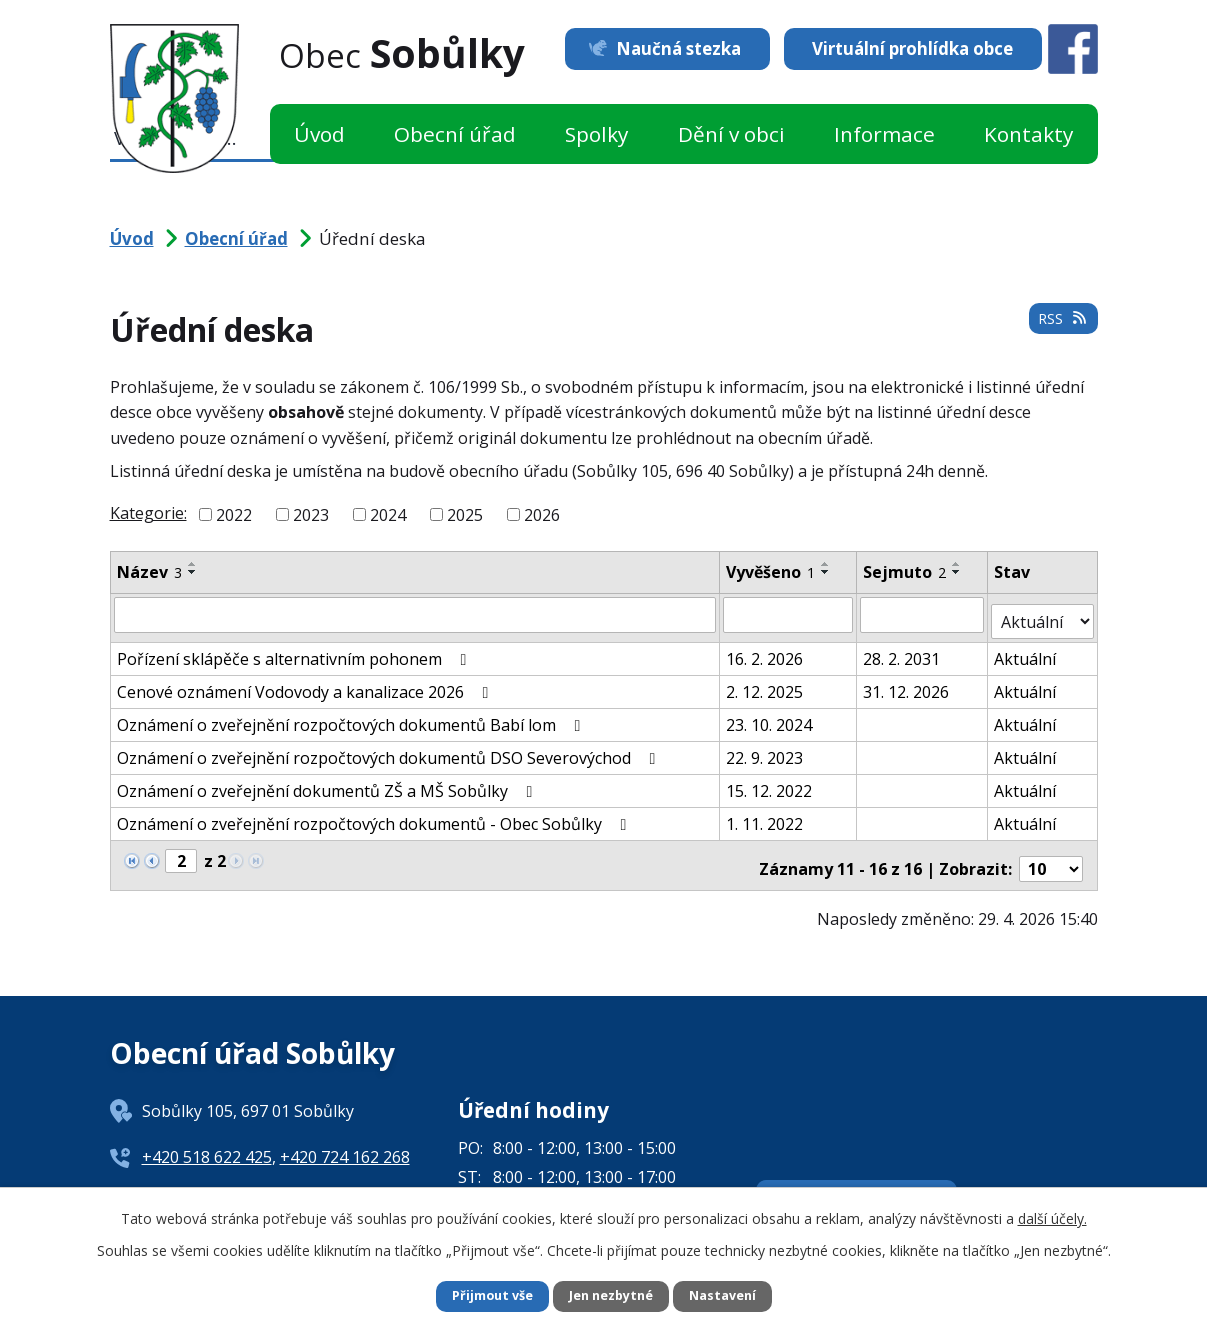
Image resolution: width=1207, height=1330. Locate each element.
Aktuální (1026, 651)
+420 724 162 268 (345, 1142)
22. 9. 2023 (765, 750)
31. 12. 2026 (907, 684)
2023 (311, 515)
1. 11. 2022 (765, 816)
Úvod (319, 134)
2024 (388, 515)
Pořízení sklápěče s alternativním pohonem (295, 651)
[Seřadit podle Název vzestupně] (193, 564)
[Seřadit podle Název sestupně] (193, 572)
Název (149, 572)
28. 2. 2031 (902, 651)
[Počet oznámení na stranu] (1051, 854)
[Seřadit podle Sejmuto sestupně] (958, 572)
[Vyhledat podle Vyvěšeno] (789, 614)
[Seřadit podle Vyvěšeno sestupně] (827, 572)
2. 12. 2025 (765, 684)
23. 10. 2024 (770, 717)
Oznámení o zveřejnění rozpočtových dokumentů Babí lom (352, 717)
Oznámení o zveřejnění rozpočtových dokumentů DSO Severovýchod (390, 750)
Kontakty (1028, 134)
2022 (234, 515)
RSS (1060, 326)
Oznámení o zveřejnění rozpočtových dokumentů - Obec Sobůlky (375, 816)
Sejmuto (905, 572)
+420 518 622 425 (207, 1142)
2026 (542, 515)
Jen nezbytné (611, 1295)
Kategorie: (148, 513)
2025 (465, 515)
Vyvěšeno (771, 572)
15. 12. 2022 (770, 783)
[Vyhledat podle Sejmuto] (923, 614)
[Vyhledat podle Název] (415, 614)
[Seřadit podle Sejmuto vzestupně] (958, 564)
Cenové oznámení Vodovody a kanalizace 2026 (306, 684)
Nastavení (732, 1295)
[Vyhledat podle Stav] (1042, 614)
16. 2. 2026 (765, 651)
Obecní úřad (455, 134)
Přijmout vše (483, 1295)
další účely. (1052, 1215)
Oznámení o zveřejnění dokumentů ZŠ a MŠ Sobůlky (328, 783)
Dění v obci (731, 134)
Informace (884, 134)
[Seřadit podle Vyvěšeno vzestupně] (827, 564)
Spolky (596, 134)
